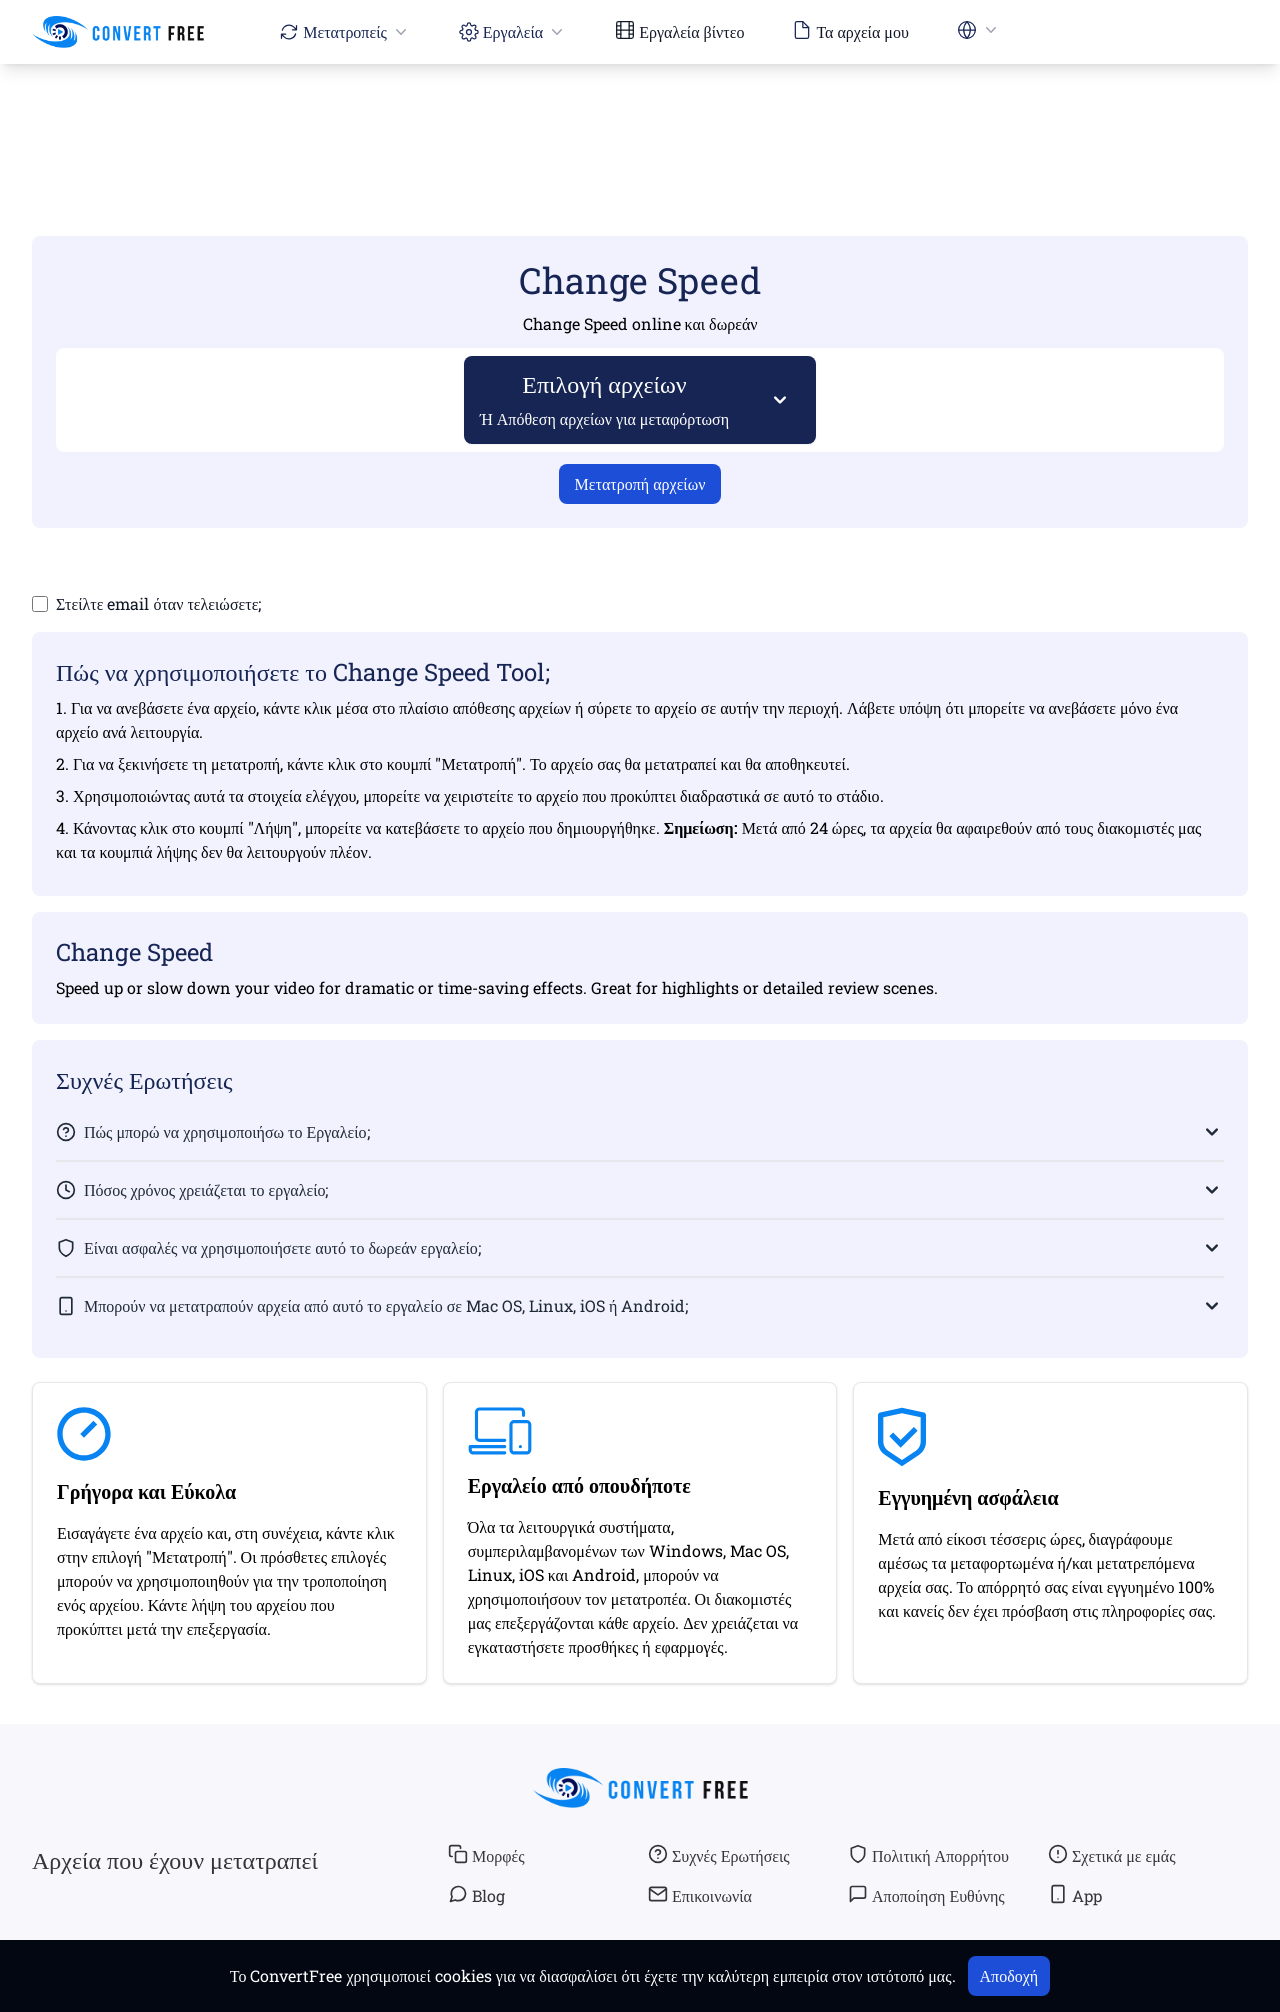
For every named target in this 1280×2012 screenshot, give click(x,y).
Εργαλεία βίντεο (679, 31)
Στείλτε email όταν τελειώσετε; (158, 603)
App (1075, 1895)
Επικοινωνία (700, 1895)
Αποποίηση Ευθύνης (926, 1895)
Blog (476, 1895)
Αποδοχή (1009, 1975)
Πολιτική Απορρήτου (928, 1855)
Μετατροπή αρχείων (640, 483)
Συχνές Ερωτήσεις (719, 1855)
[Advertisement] (640, 121)
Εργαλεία (513, 31)
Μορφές (486, 1855)
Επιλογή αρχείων (605, 398)
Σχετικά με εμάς (1111, 1855)
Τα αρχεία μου (850, 31)
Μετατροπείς (345, 31)
